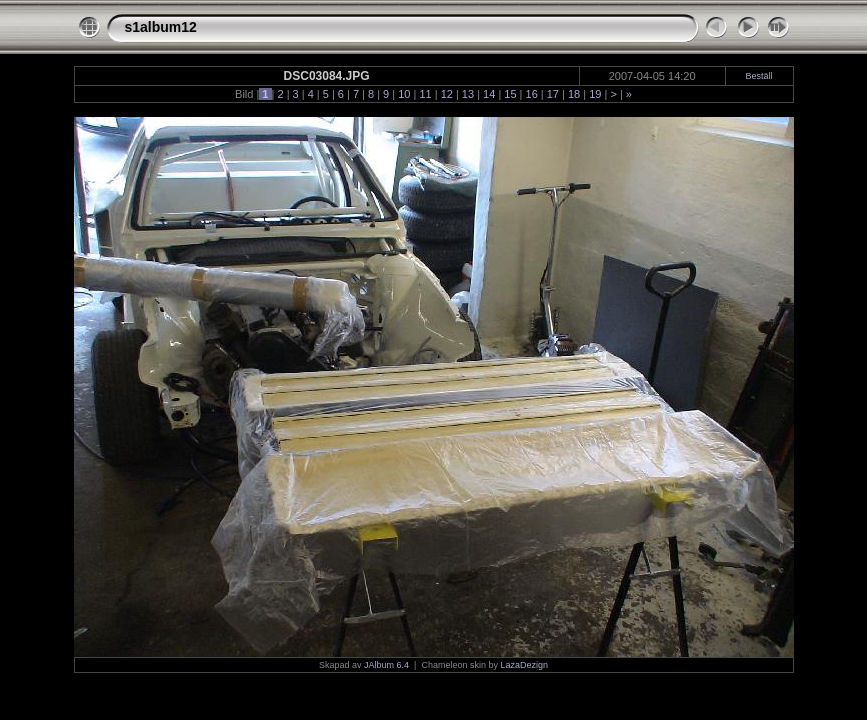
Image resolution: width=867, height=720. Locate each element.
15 (510, 94)
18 (574, 94)
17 (553, 94)
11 (425, 94)
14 (489, 94)
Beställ (759, 76)
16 (531, 94)
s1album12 (161, 27)
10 (404, 94)
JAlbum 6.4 (386, 665)
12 (447, 94)
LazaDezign (524, 665)
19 (595, 94)
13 (468, 94)
